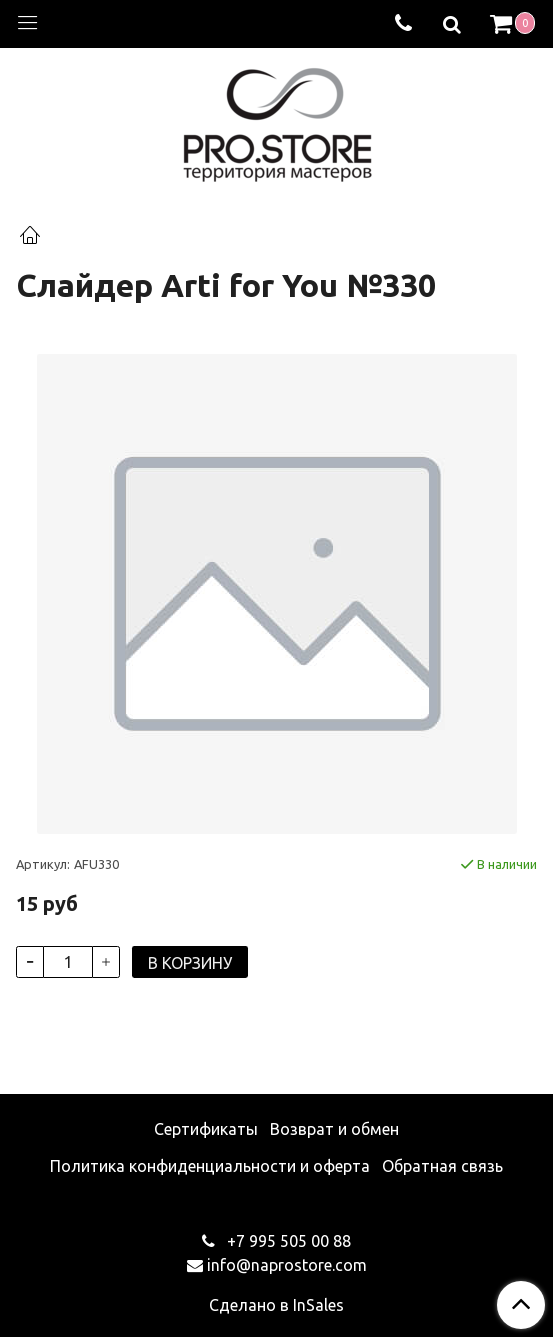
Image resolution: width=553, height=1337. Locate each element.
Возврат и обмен (334, 1129)
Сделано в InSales (276, 1305)
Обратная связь (442, 1166)
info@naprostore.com (287, 1265)
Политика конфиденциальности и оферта (210, 1166)
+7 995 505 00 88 (287, 1241)
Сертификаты (206, 1129)
